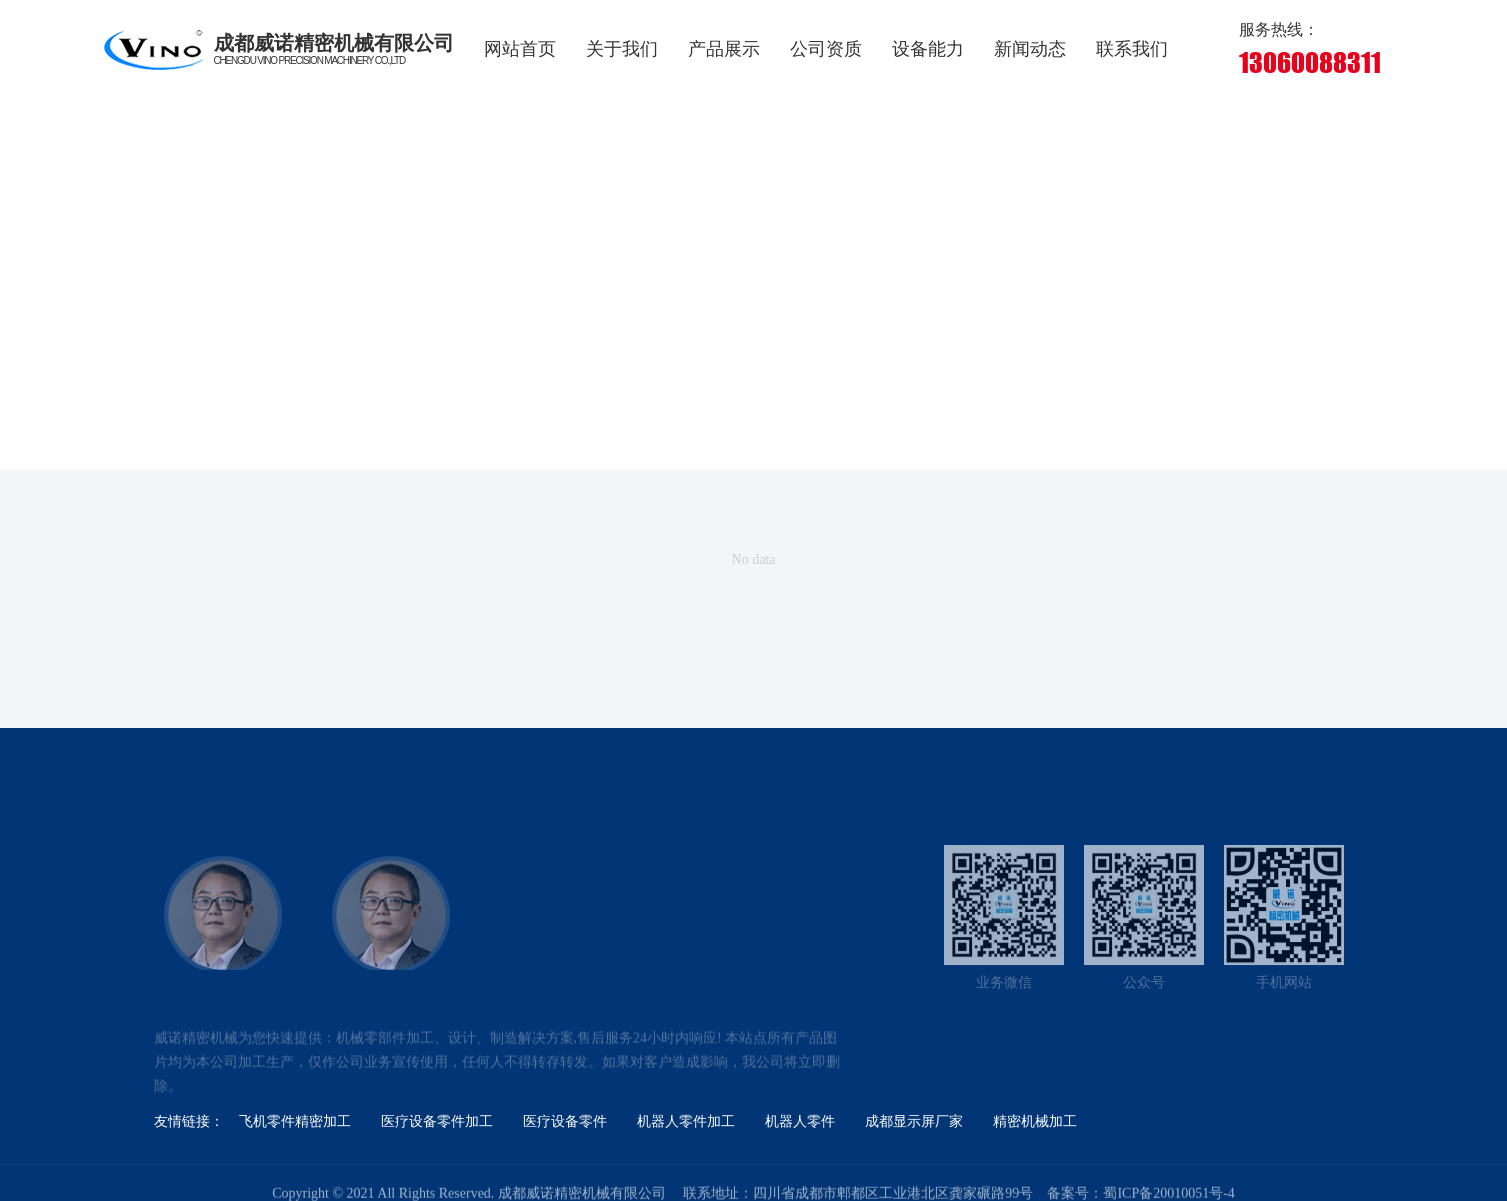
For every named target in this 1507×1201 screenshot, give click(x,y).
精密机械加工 (1035, 1121)
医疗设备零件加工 (437, 1121)
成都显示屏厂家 (914, 1121)
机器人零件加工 (686, 1121)
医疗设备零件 (565, 1121)
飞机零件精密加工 (295, 1121)
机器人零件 (800, 1121)
